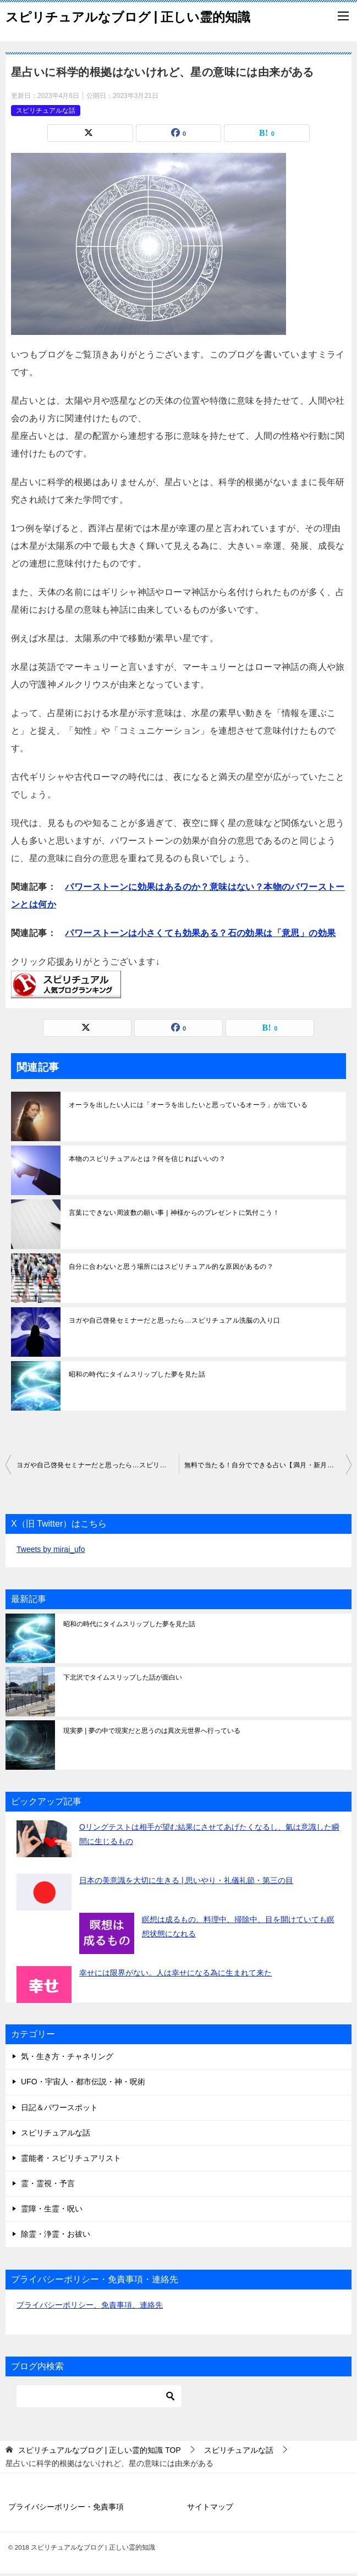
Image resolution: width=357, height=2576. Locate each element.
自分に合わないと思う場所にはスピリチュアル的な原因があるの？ (171, 1266)
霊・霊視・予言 (48, 2183)
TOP (99, 2450)
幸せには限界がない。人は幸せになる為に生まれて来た (175, 1972)
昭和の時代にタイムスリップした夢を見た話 (137, 1374)
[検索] (99, 2396)
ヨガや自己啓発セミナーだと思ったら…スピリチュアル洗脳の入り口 (174, 1320)
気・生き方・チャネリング (67, 2056)
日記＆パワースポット (59, 2107)
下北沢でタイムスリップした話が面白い (122, 1677)
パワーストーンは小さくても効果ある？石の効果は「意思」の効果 (200, 933)
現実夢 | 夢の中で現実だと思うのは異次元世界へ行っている (151, 1731)
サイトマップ (210, 2506)
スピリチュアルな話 (45, 110)
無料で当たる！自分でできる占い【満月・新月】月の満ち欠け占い (268, 1465)
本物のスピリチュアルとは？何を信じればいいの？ (147, 1159)
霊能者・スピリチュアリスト (71, 2158)
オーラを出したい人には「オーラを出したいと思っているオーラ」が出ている (188, 1105)
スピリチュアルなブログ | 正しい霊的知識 (128, 16)
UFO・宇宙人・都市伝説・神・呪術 (83, 2081)
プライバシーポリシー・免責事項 (66, 2506)
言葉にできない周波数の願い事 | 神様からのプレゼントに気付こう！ (174, 1213)
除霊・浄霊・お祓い (55, 2234)
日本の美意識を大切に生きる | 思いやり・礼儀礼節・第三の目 (186, 1880)
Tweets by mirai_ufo (51, 1549)
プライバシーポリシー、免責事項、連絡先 (90, 2304)
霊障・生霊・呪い (52, 2208)
